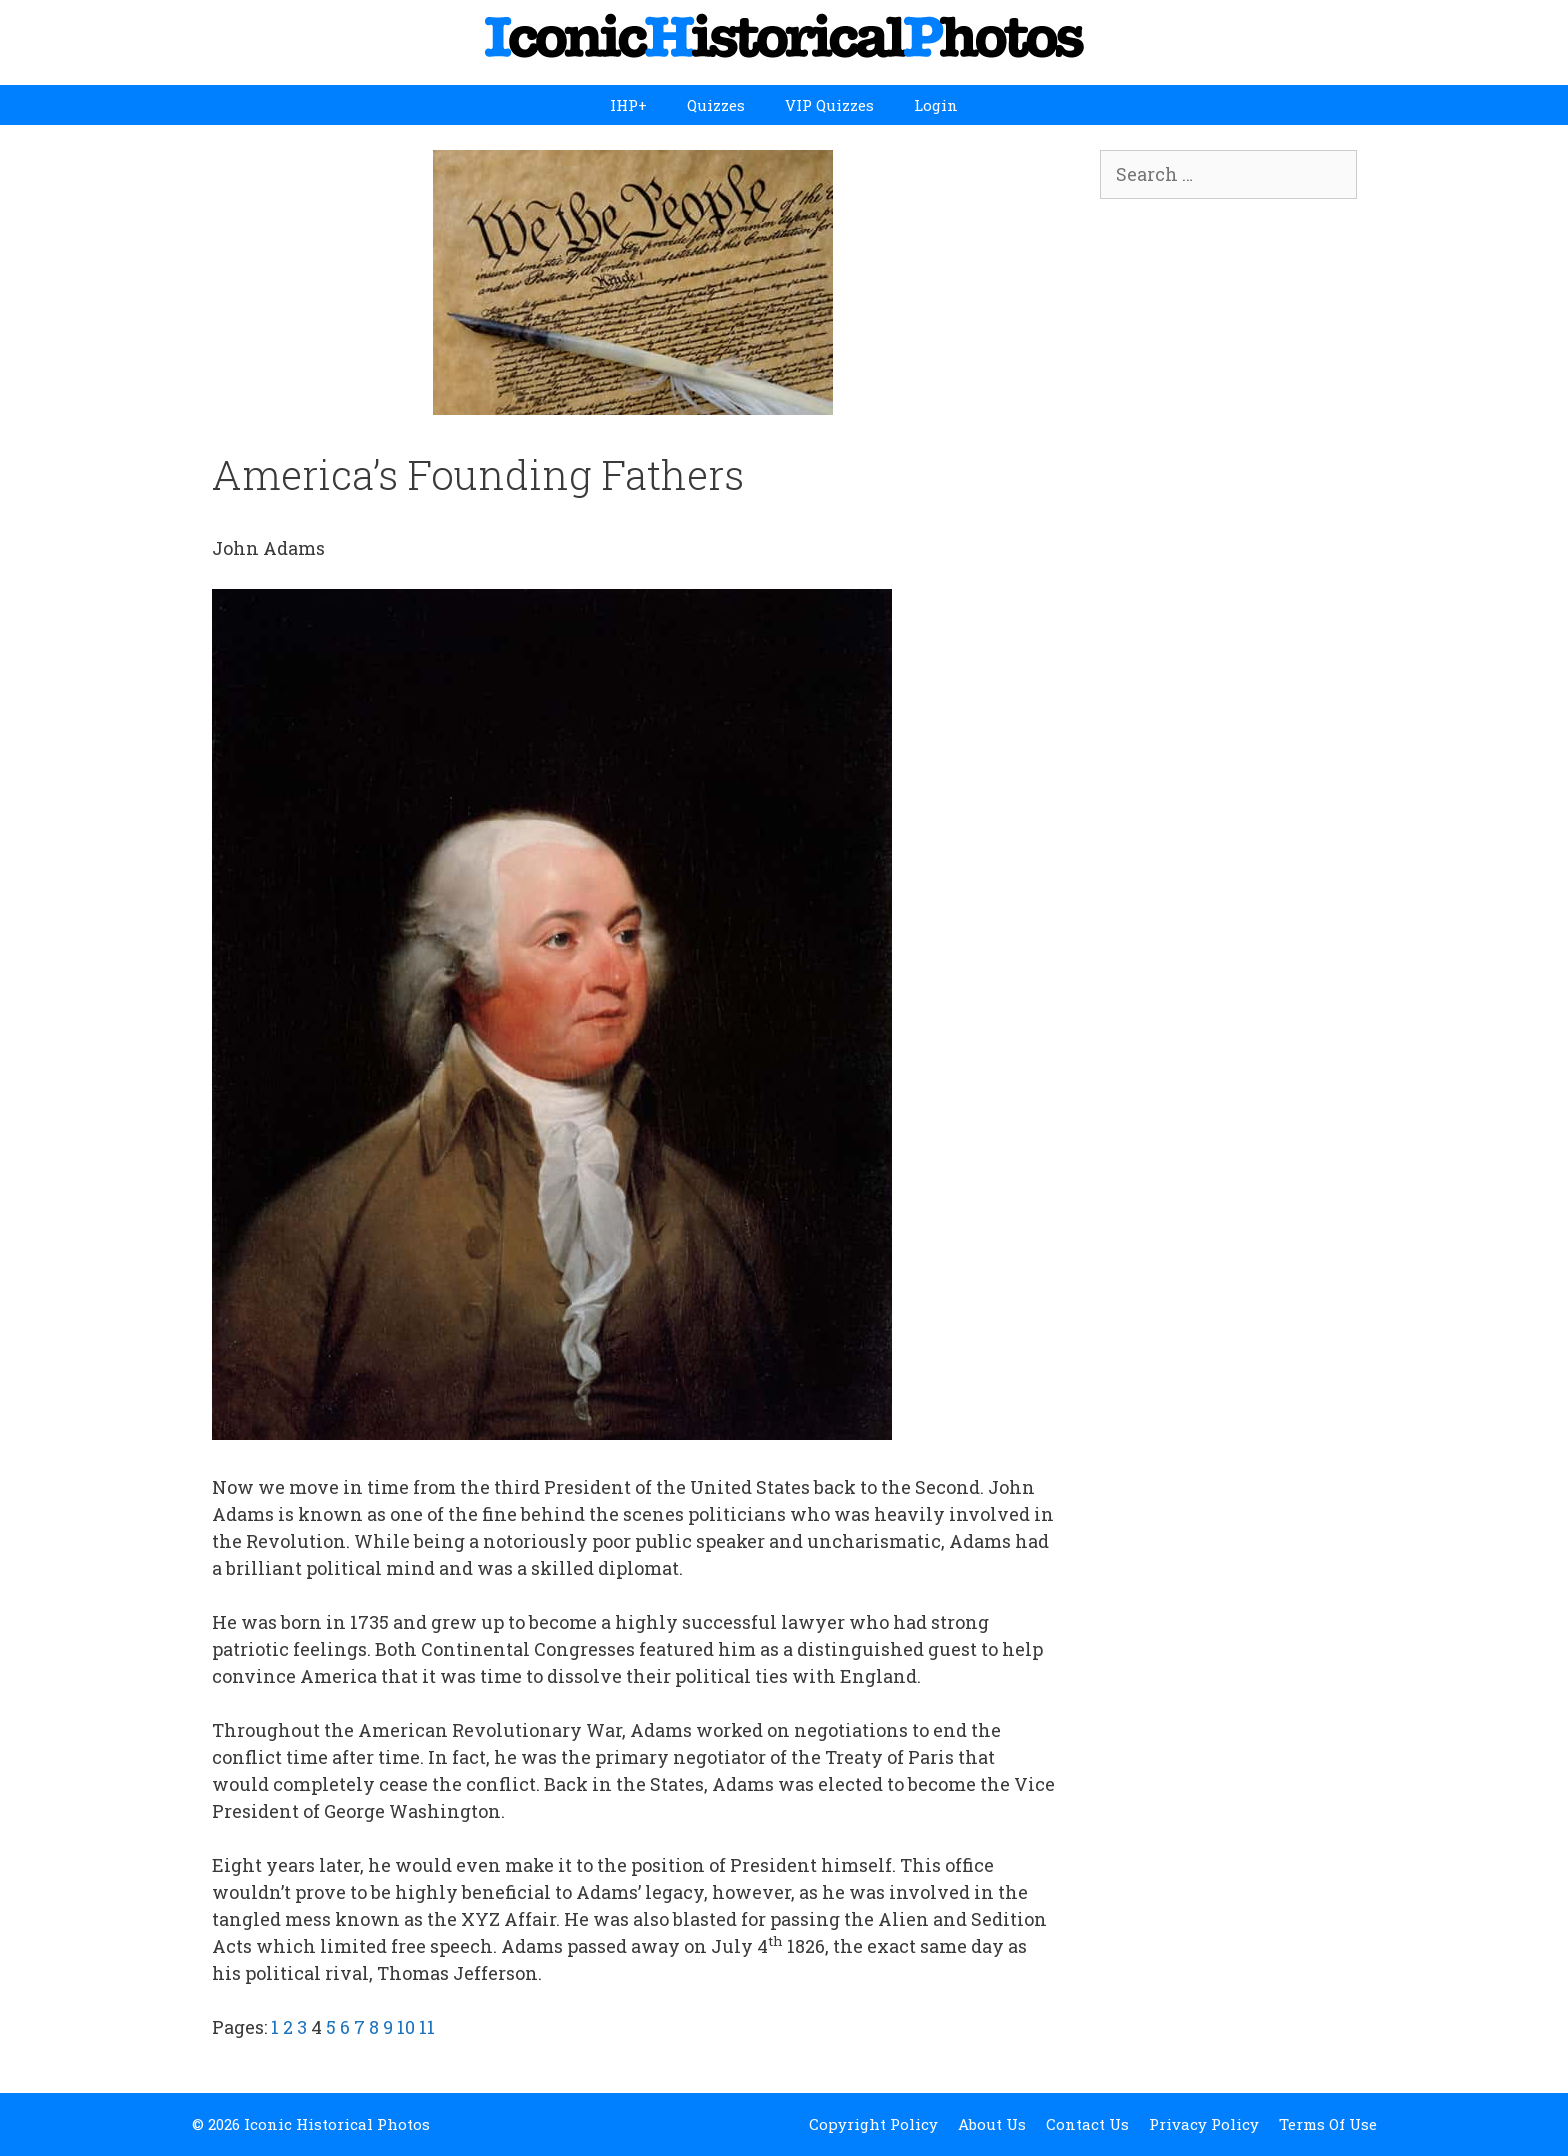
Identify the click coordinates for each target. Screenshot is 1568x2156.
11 (427, 2027)
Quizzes (716, 105)
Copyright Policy (873, 2124)
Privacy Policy (1204, 2124)
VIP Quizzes (829, 105)
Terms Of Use (1328, 2124)
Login (936, 105)
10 (406, 2027)
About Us (992, 2124)
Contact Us (1087, 2124)
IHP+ (628, 105)
